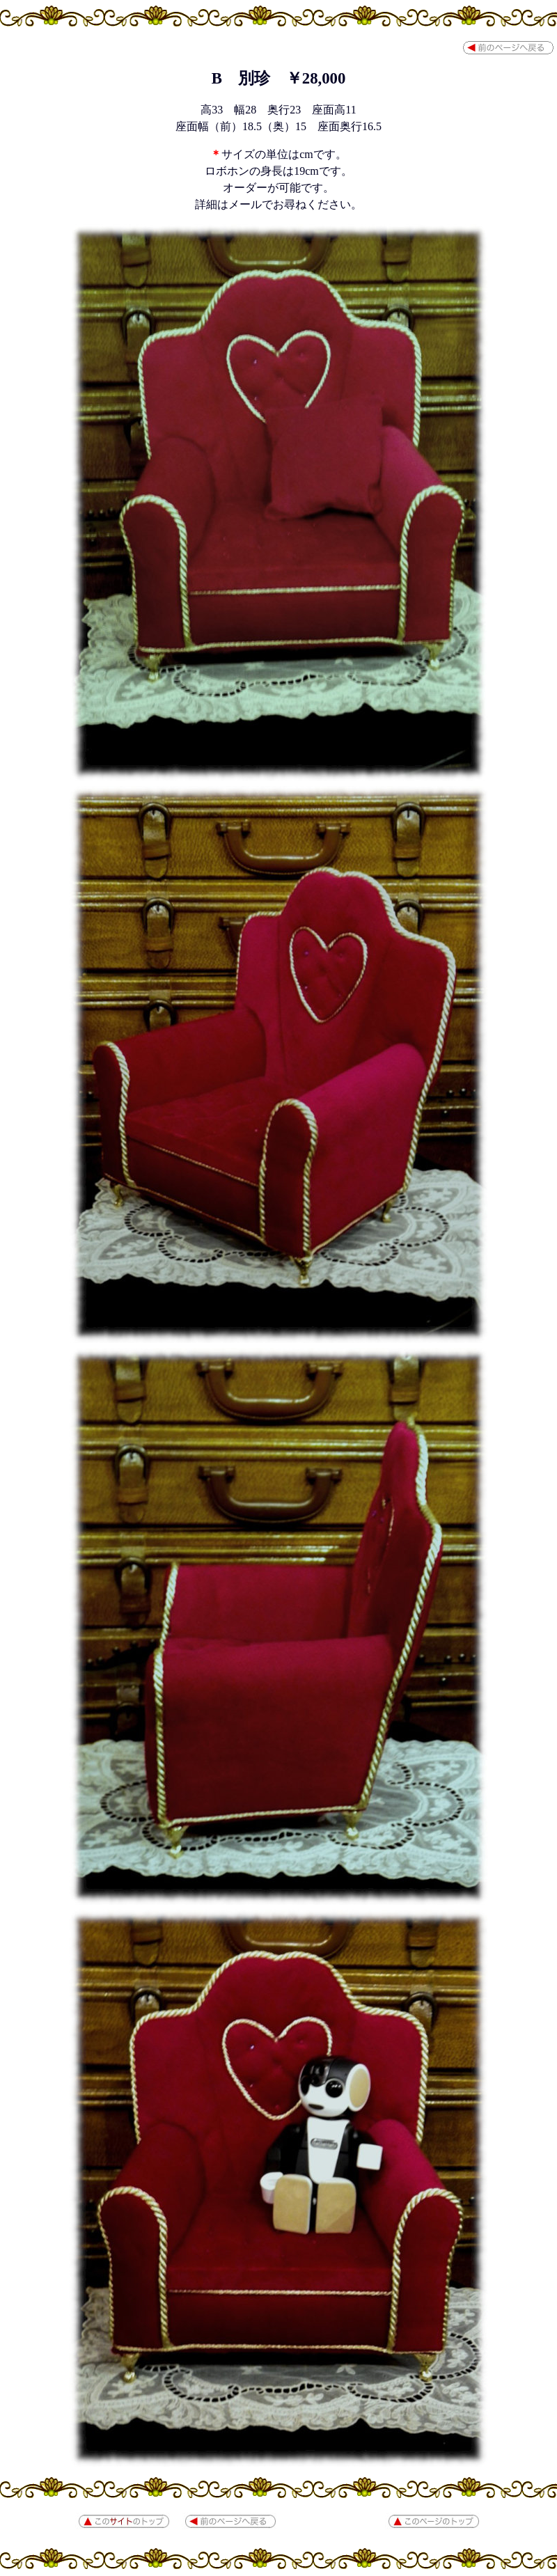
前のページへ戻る (508, 47)
